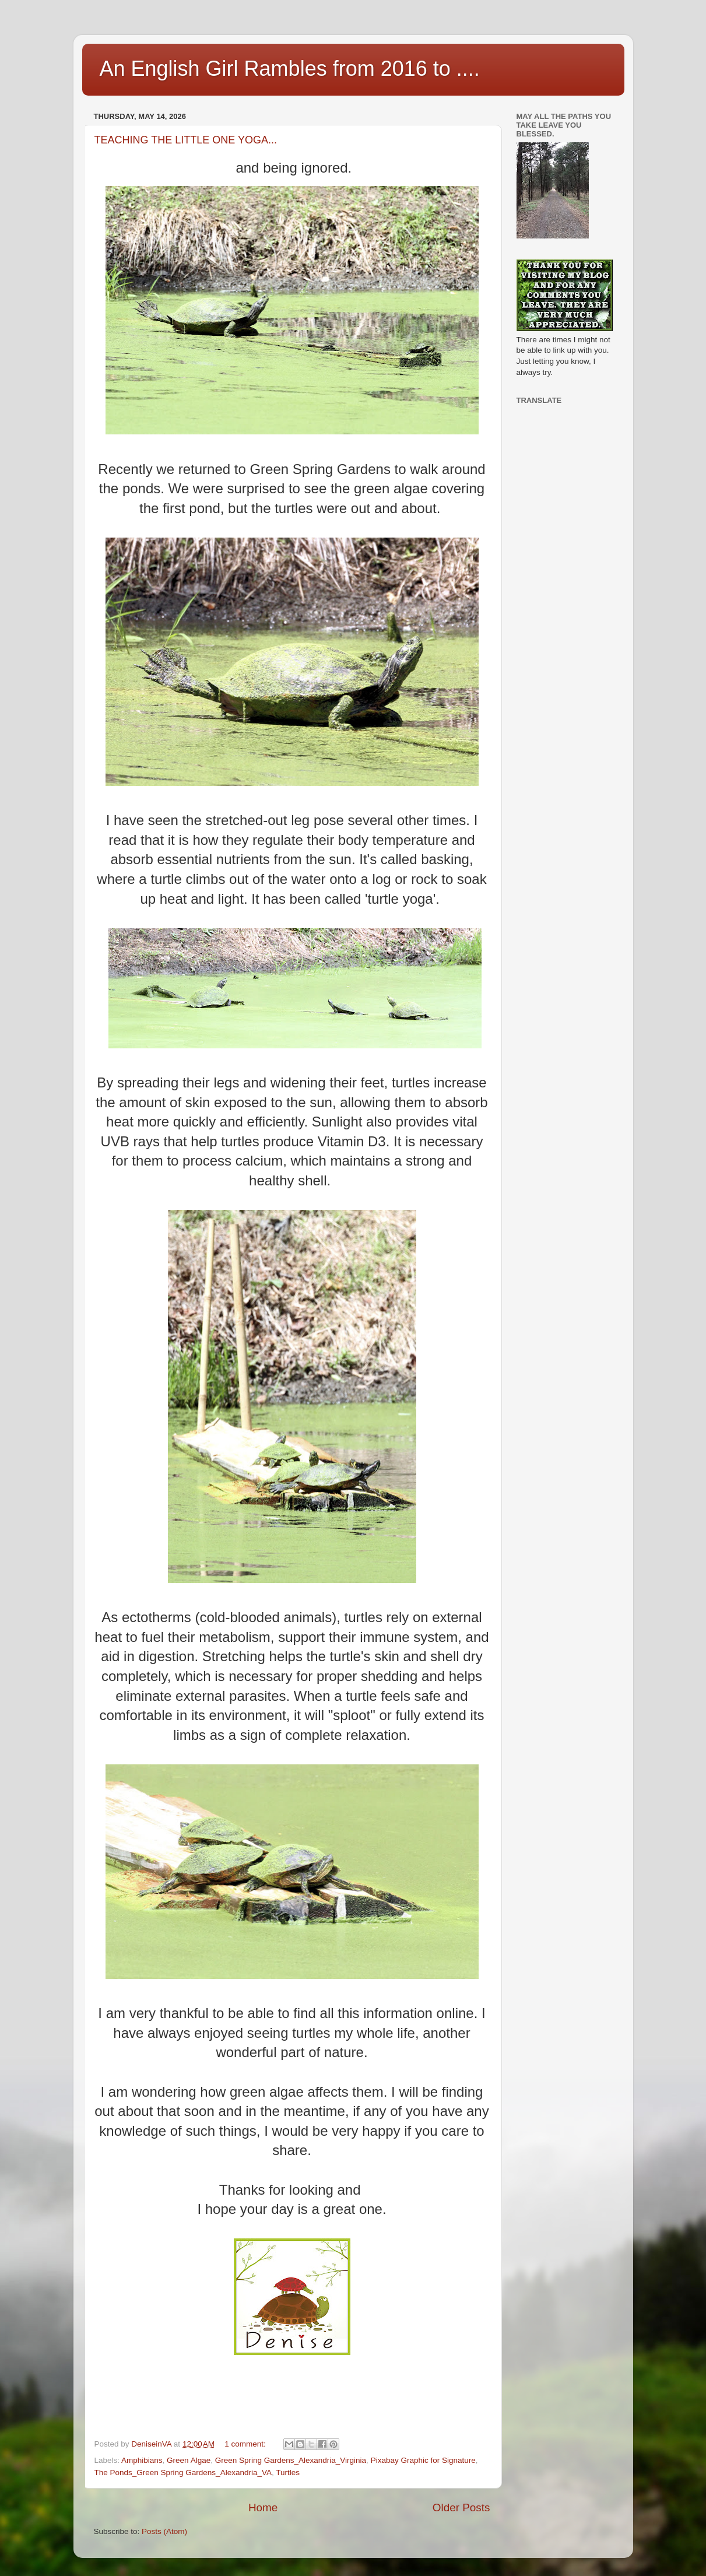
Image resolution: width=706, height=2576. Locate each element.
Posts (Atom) (164, 2531)
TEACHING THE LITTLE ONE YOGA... (185, 140)
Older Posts (461, 2507)
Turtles (288, 2472)
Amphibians (142, 2460)
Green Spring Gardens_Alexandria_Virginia (290, 2460)
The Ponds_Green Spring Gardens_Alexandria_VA (183, 2472)
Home (263, 2507)
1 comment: (246, 2444)
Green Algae (188, 2460)
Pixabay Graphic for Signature (423, 2460)
